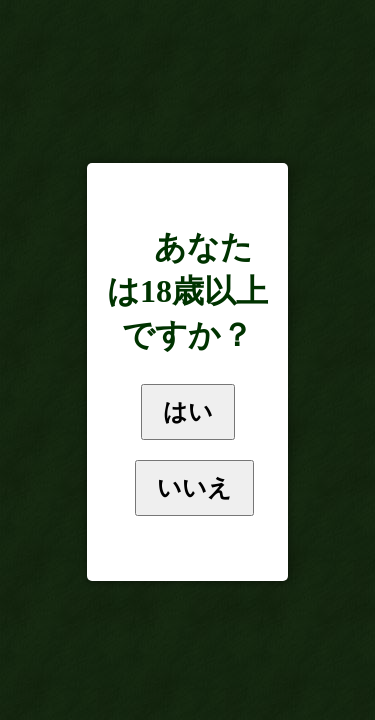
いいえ (194, 487)
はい (188, 411)
